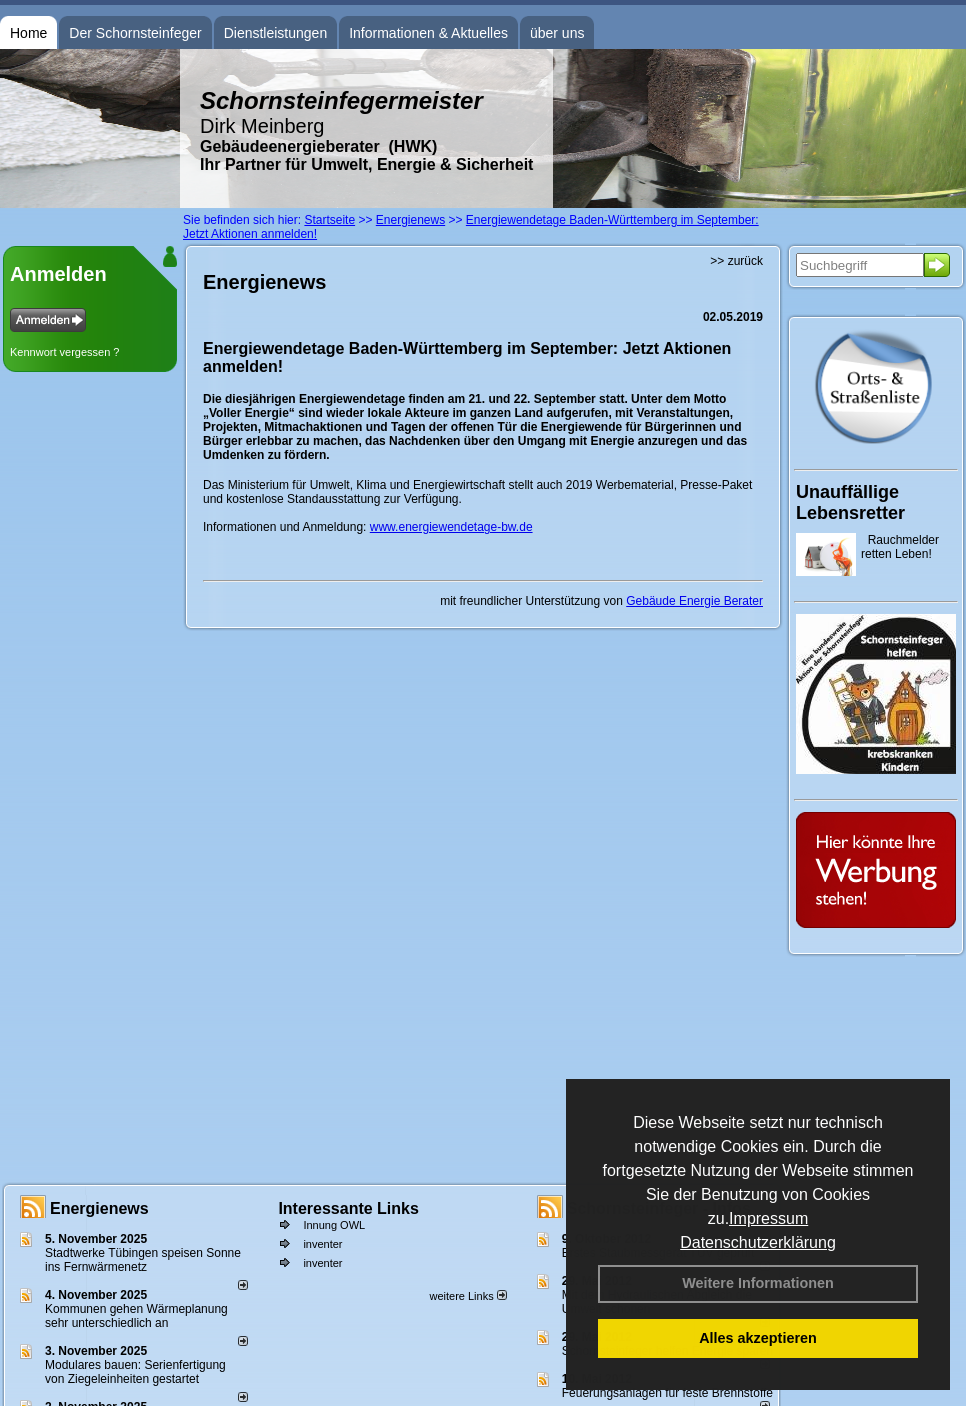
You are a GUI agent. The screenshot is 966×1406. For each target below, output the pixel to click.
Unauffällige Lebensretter (850, 502)
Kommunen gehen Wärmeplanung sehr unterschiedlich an (136, 1316)
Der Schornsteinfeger (135, 33)
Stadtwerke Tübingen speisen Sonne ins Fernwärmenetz (143, 1260)
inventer (322, 1244)
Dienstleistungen (276, 33)
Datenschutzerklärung (758, 1242)
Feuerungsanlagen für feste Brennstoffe (667, 1393)
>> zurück (736, 261)
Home (28, 33)
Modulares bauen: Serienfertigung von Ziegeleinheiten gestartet (135, 1372)
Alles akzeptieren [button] (758, 1338)
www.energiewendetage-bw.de (451, 527)
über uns (557, 33)
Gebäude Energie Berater (694, 601)
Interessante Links (348, 1208)
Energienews (99, 1208)
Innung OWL (334, 1225)
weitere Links (467, 1296)
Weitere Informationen (758, 1283)
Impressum (768, 1218)
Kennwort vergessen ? (64, 352)
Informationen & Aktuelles (428, 33)
